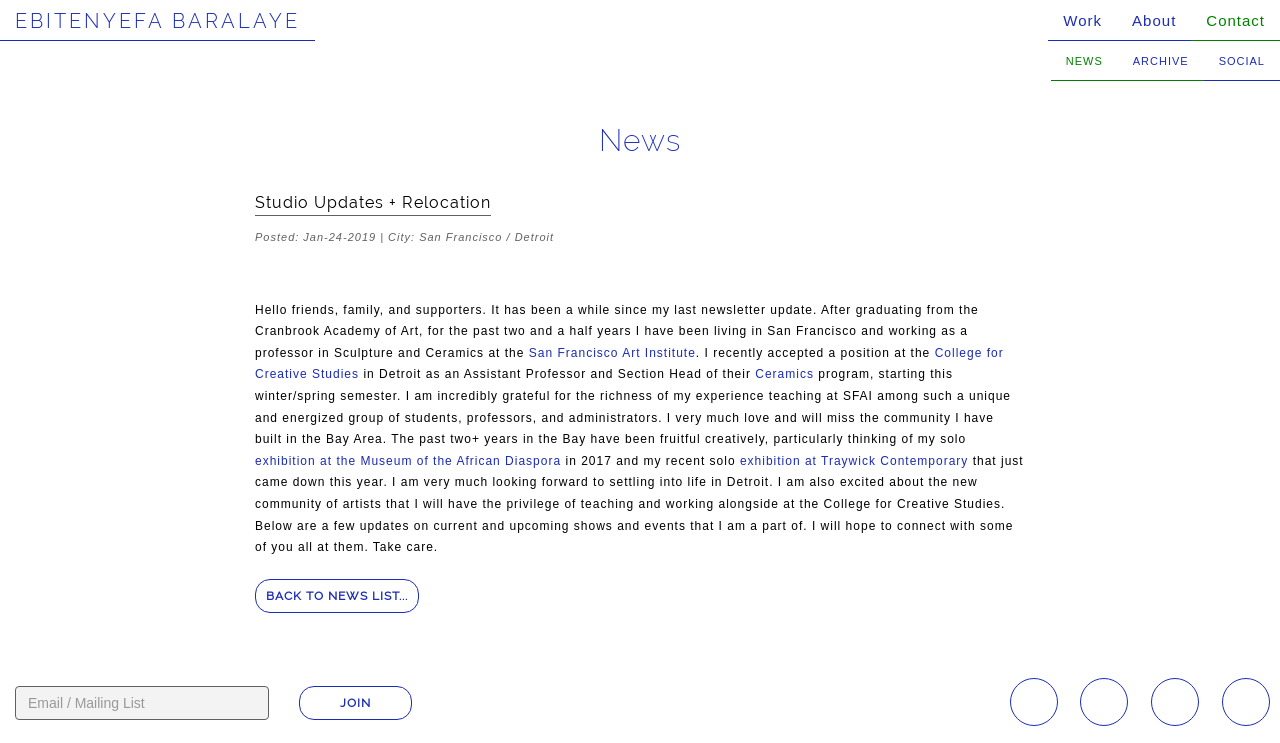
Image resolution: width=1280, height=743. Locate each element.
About (1154, 20)
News (1084, 61)
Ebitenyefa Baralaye (157, 21)
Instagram (1034, 702)
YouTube (1175, 702)
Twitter (1246, 702)
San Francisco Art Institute (612, 353)
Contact (1235, 20)
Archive (1161, 61)
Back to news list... (337, 596)
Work (1082, 20)
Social (1242, 61)
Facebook (1104, 702)
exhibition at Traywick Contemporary (854, 461)
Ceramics (784, 374)
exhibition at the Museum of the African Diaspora (408, 461)
